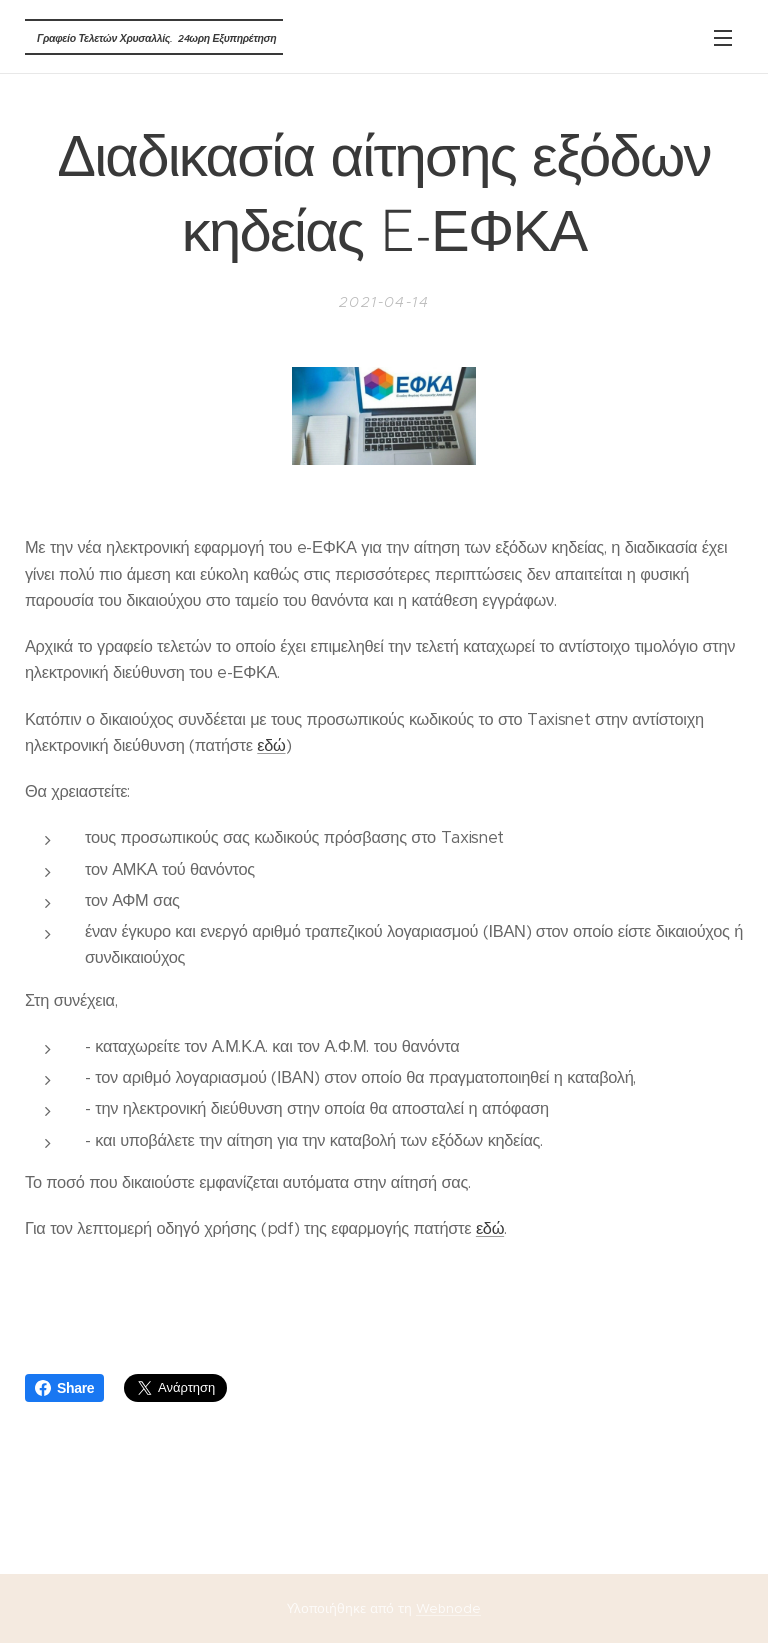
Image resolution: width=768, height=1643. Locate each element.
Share (64, 1388)
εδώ (271, 745)
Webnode (448, 1608)
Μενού (723, 38)
